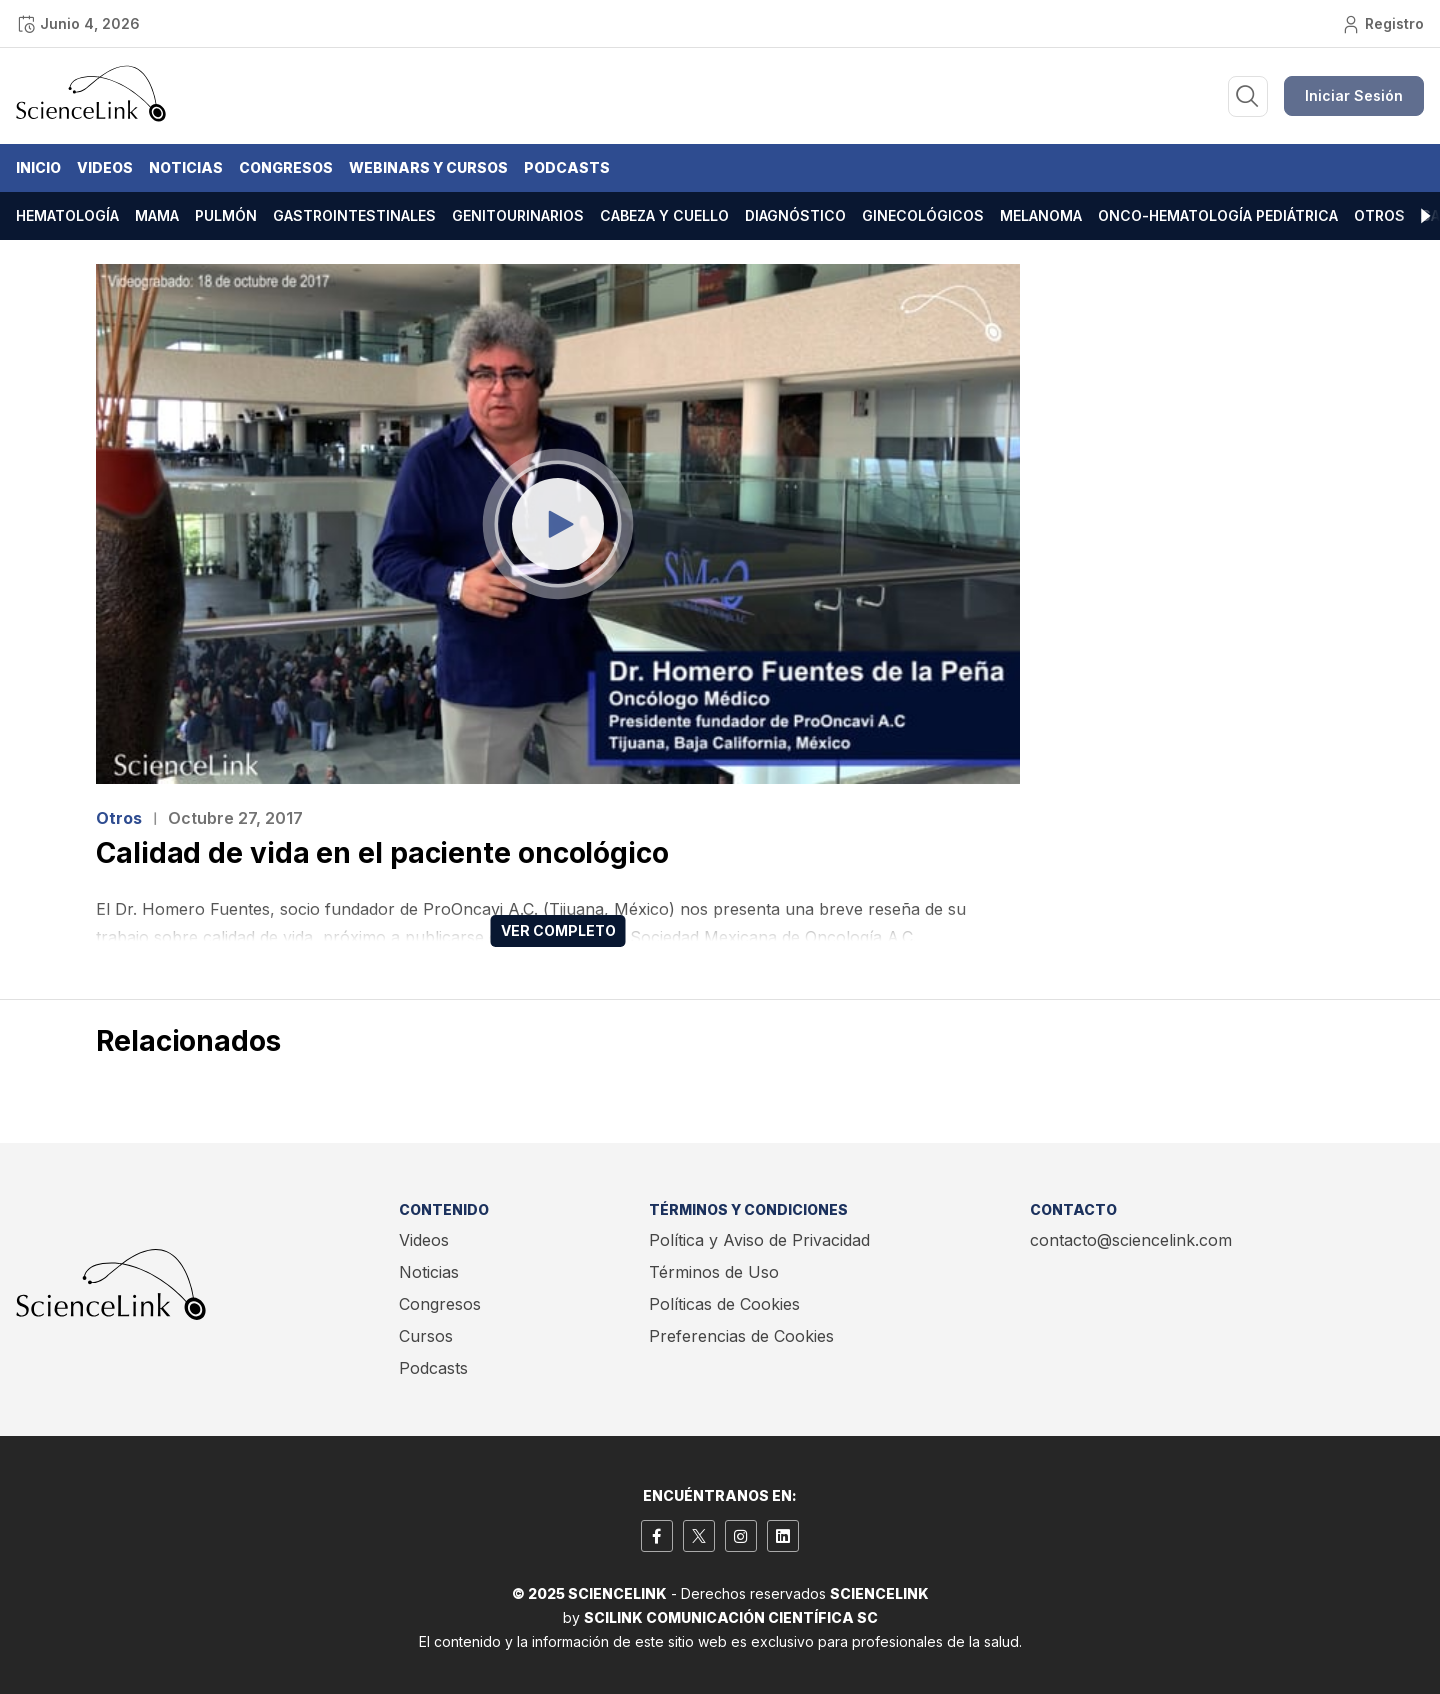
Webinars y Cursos (428, 167)
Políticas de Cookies (724, 1304)
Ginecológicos (923, 215)
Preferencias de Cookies (741, 1336)
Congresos (286, 167)
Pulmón (226, 215)
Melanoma (1041, 215)
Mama (157, 215)
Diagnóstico (795, 215)
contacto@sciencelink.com (1131, 1240)
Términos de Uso (714, 1272)
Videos (105, 167)
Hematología (67, 215)
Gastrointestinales (354, 215)
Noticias (186, 167)
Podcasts (567, 167)
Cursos (426, 1336)
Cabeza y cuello (664, 215)
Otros (1379, 215)
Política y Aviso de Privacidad (759, 1240)
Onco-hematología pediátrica (1218, 215)
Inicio (38, 167)
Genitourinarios (518, 215)
